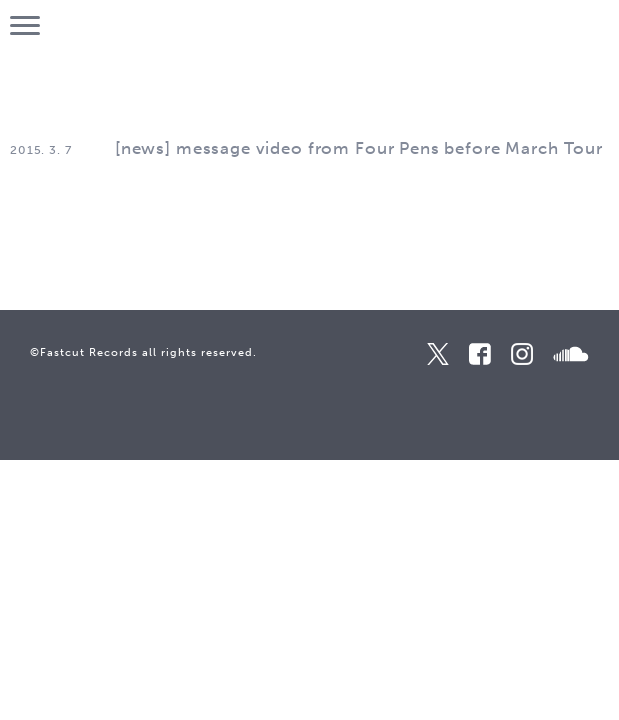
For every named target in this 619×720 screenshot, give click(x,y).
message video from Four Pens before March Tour (389, 148)
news (143, 148)
